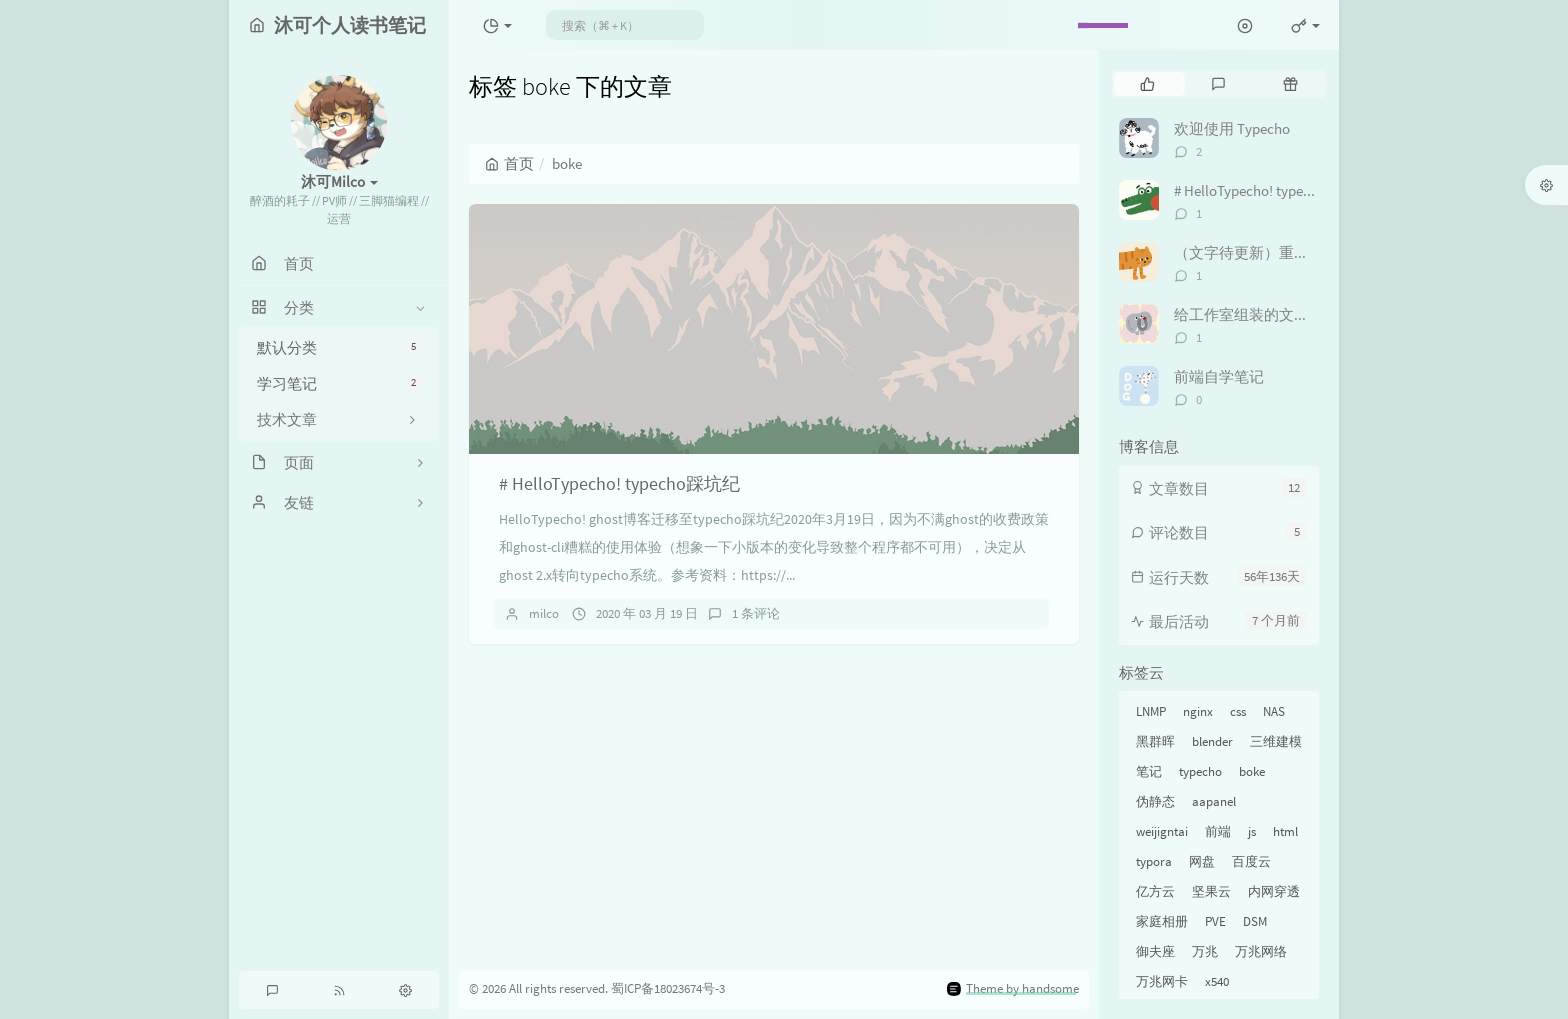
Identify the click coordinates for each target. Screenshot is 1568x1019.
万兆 (1205, 951)
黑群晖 (1155, 741)
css (1238, 711)
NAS (1274, 711)
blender (1212, 741)
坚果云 (1211, 891)
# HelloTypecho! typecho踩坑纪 (619, 483)
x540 (1217, 981)
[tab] (1147, 84)
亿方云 (1155, 891)
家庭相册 (1162, 921)
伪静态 (1155, 801)
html (1285, 831)
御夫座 (1155, 951)
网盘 (1202, 861)
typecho (1200, 771)
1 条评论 (756, 613)
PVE (1215, 921)
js (1252, 831)
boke (1252, 771)
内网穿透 (1274, 891)
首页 (509, 163)
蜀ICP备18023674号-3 (668, 988)
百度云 (1251, 861)
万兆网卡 (1162, 981)
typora (1154, 861)
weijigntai (1162, 831)
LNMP (1151, 711)
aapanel (1214, 801)
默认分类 (339, 347)
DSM (1255, 921)
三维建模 (1276, 741)
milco (544, 613)
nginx (1198, 711)
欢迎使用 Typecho (1232, 128)
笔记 (1149, 771)
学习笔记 (339, 383)
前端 (1218, 831)
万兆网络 (1261, 951)
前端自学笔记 (1219, 376)
